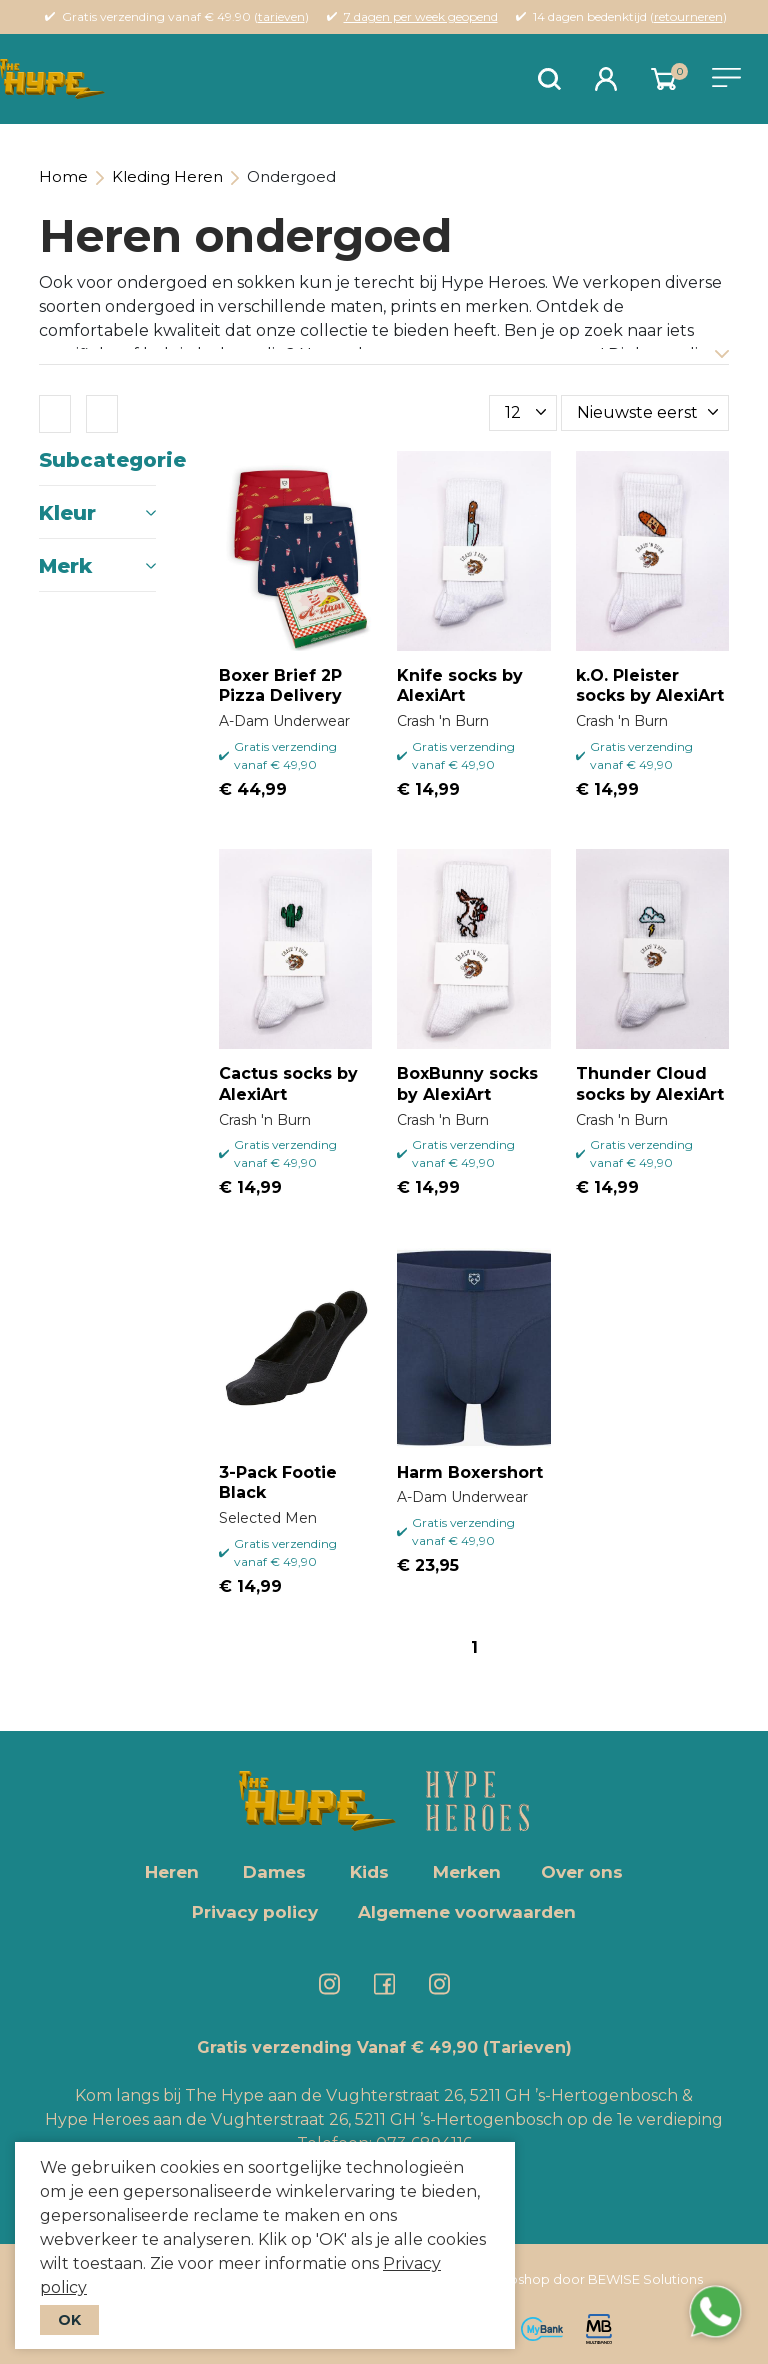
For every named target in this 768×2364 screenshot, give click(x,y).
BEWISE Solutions (645, 2279)
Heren (172, 1872)
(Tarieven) (527, 2047)
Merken (467, 1872)
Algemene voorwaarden (467, 1912)
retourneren (688, 16)
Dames (274, 1872)
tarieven (281, 16)
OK (69, 2320)
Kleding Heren (167, 176)
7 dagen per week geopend (421, 16)
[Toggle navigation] (726, 77)
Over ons (582, 1872)
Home (63, 176)
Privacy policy (255, 1912)
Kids (369, 1872)
